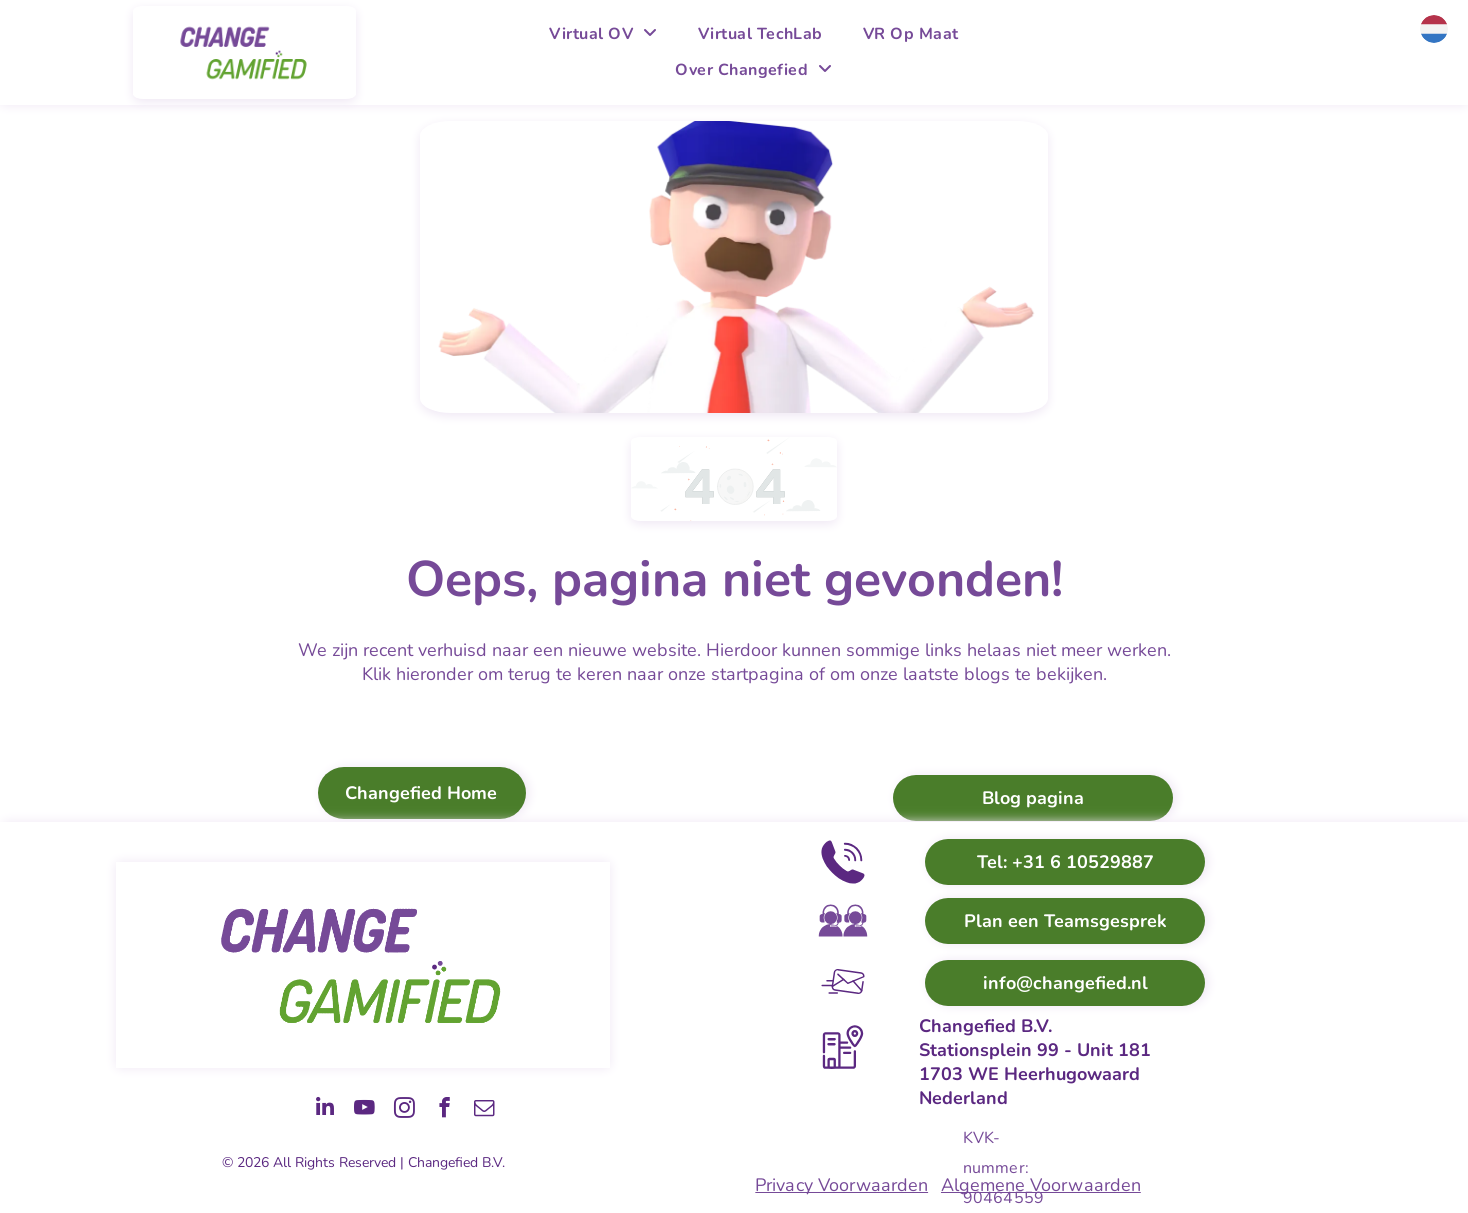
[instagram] (372, 1109)
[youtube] (319, 1109)
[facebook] (425, 1109)
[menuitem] (603, 34)
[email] (478, 1109)
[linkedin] (266, 1109)
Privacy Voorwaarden (841, 1185)
